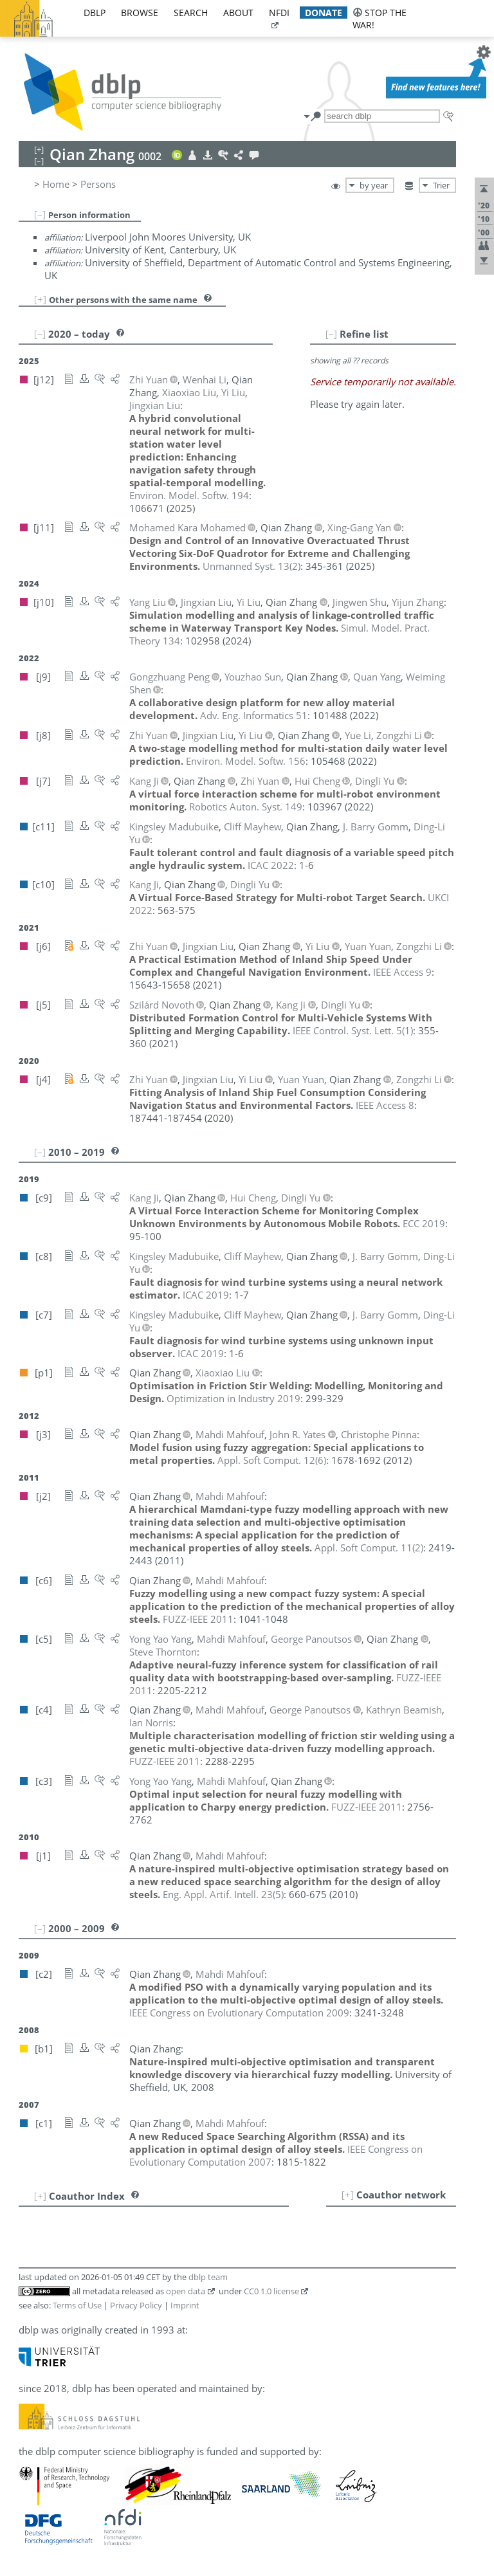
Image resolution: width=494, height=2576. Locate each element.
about (238, 12)
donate (323, 12)
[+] (40, 299)
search (191, 12)
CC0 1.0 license (271, 2291)
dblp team (208, 2277)
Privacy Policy (136, 2305)
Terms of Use (77, 2305)
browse (139, 12)
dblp (94, 12)
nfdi (279, 12)
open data (185, 2291)
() (251, 566)
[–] (40, 214)
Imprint (184, 2305)
